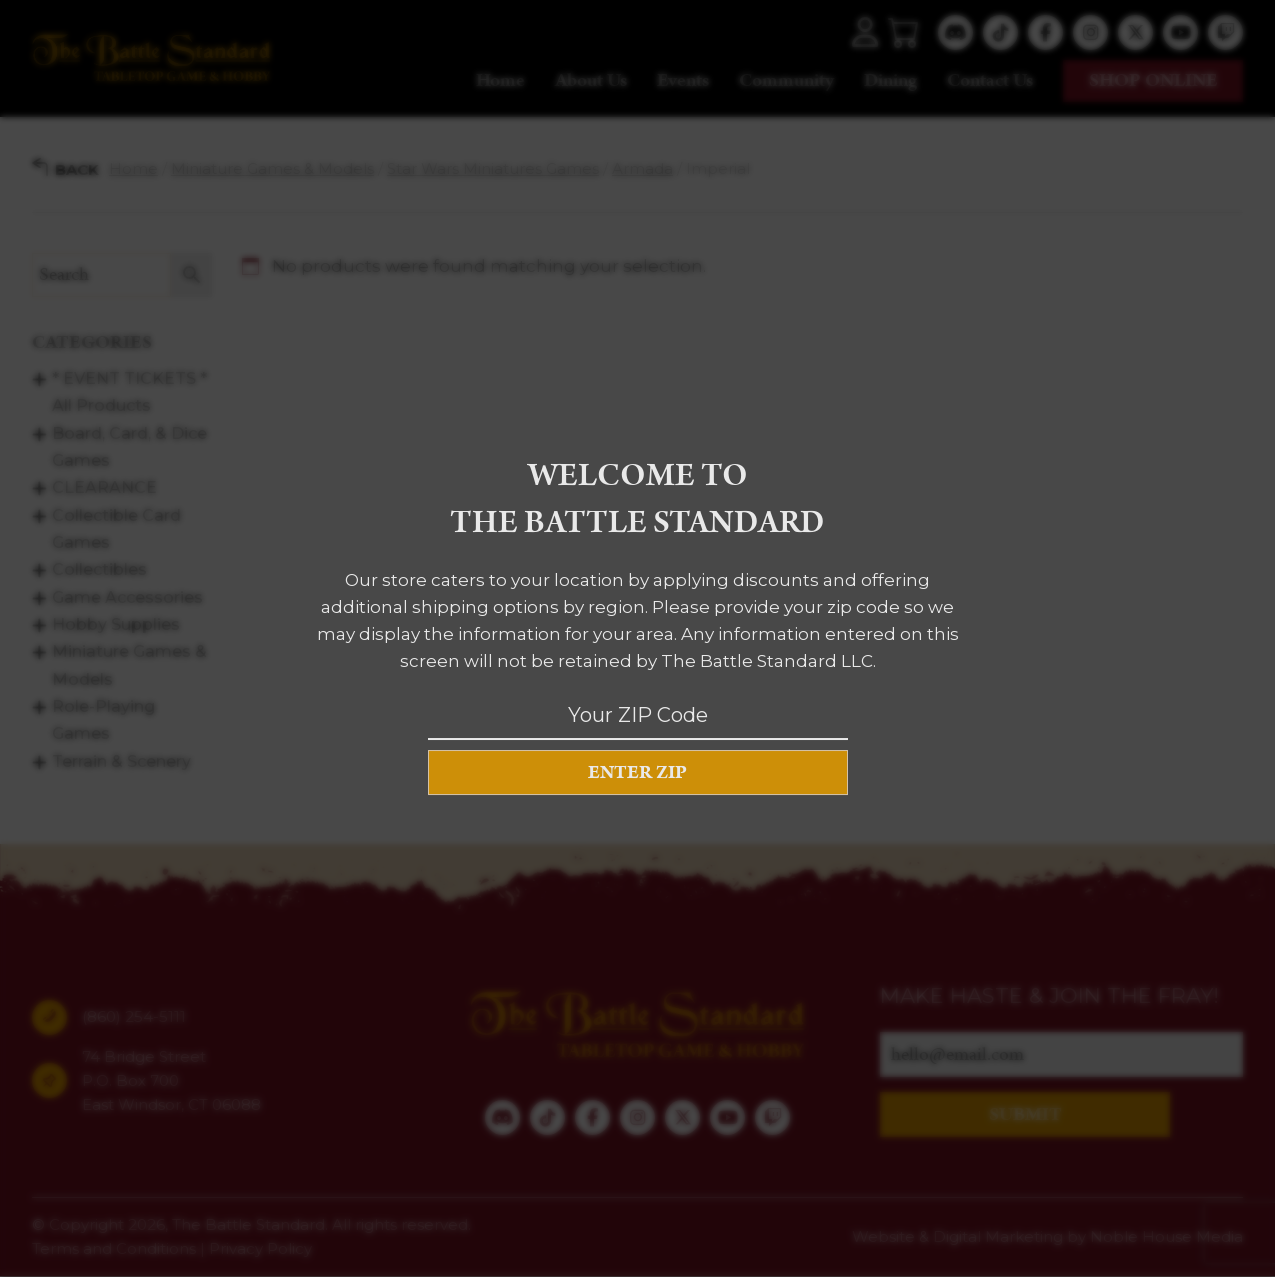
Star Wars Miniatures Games (493, 168)
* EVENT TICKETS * (129, 378)
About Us (591, 80)
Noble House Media (1166, 1236)
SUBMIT (1025, 1114)
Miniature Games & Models (272, 168)
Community (786, 80)
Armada (642, 168)
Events (683, 80)
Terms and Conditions (114, 1248)
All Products (101, 405)
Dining (890, 80)
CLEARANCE (104, 487)
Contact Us (990, 80)
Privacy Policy (260, 1248)
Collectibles (99, 569)
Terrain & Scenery (121, 760)
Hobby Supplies (116, 624)
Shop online (1153, 80)
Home (500, 80)
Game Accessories (127, 596)
